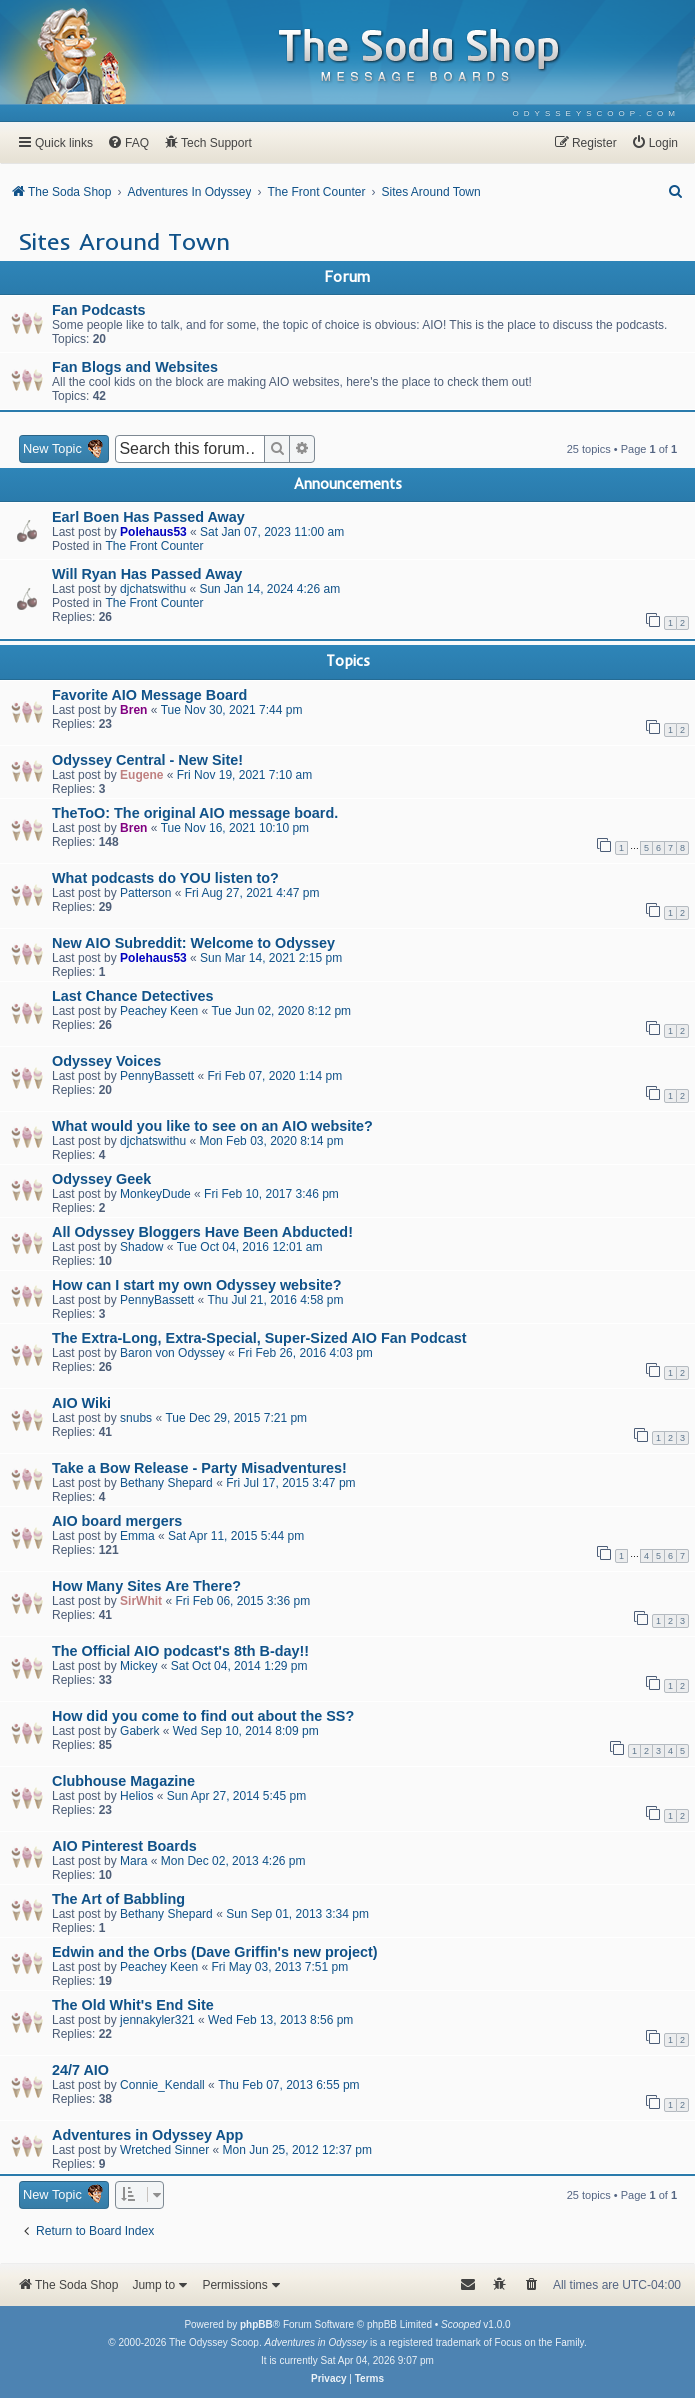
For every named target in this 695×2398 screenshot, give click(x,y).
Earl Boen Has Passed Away (148, 517)
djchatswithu (153, 589)
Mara (133, 1861)
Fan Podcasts (99, 310)
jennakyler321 (157, 2020)
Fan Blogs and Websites (135, 367)
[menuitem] (596, 113)
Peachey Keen (159, 1011)
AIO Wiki (81, 1403)
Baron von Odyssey (172, 1353)
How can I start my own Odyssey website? (197, 1285)
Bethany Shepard (166, 1483)
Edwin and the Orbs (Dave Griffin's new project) (215, 1952)
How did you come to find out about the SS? (203, 1716)
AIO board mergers (117, 1521)
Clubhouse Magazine (123, 1781)
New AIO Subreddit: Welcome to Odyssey (193, 943)
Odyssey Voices (106, 1061)
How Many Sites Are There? (146, 1586)
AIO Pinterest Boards (124, 1846)
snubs (136, 1418)
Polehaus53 (153, 532)
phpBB (256, 2324)
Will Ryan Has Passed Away (147, 574)
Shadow (141, 1247)
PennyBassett (157, 1076)
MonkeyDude (155, 1194)
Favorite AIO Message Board (149, 695)
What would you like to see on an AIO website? (212, 1126)
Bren (133, 710)
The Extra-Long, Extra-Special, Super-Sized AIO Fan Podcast (259, 1338)
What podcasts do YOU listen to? (165, 878)
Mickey (138, 1666)
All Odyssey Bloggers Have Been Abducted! (202, 1232)
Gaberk (139, 1731)
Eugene (141, 775)
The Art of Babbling (118, 1899)
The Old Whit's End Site (133, 2005)
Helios (136, 1796)
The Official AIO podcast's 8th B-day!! (180, 1651)
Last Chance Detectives (133, 996)
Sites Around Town (124, 241)
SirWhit (141, 1601)
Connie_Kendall (162, 2085)
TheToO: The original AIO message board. (195, 813)
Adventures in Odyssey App (147, 2135)
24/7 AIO (80, 2070)
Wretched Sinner (164, 2150)
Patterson (145, 893)
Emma (137, 1536)
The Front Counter (154, 546)
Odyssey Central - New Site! (147, 760)
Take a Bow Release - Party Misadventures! (199, 1468)
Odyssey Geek (101, 1179)
